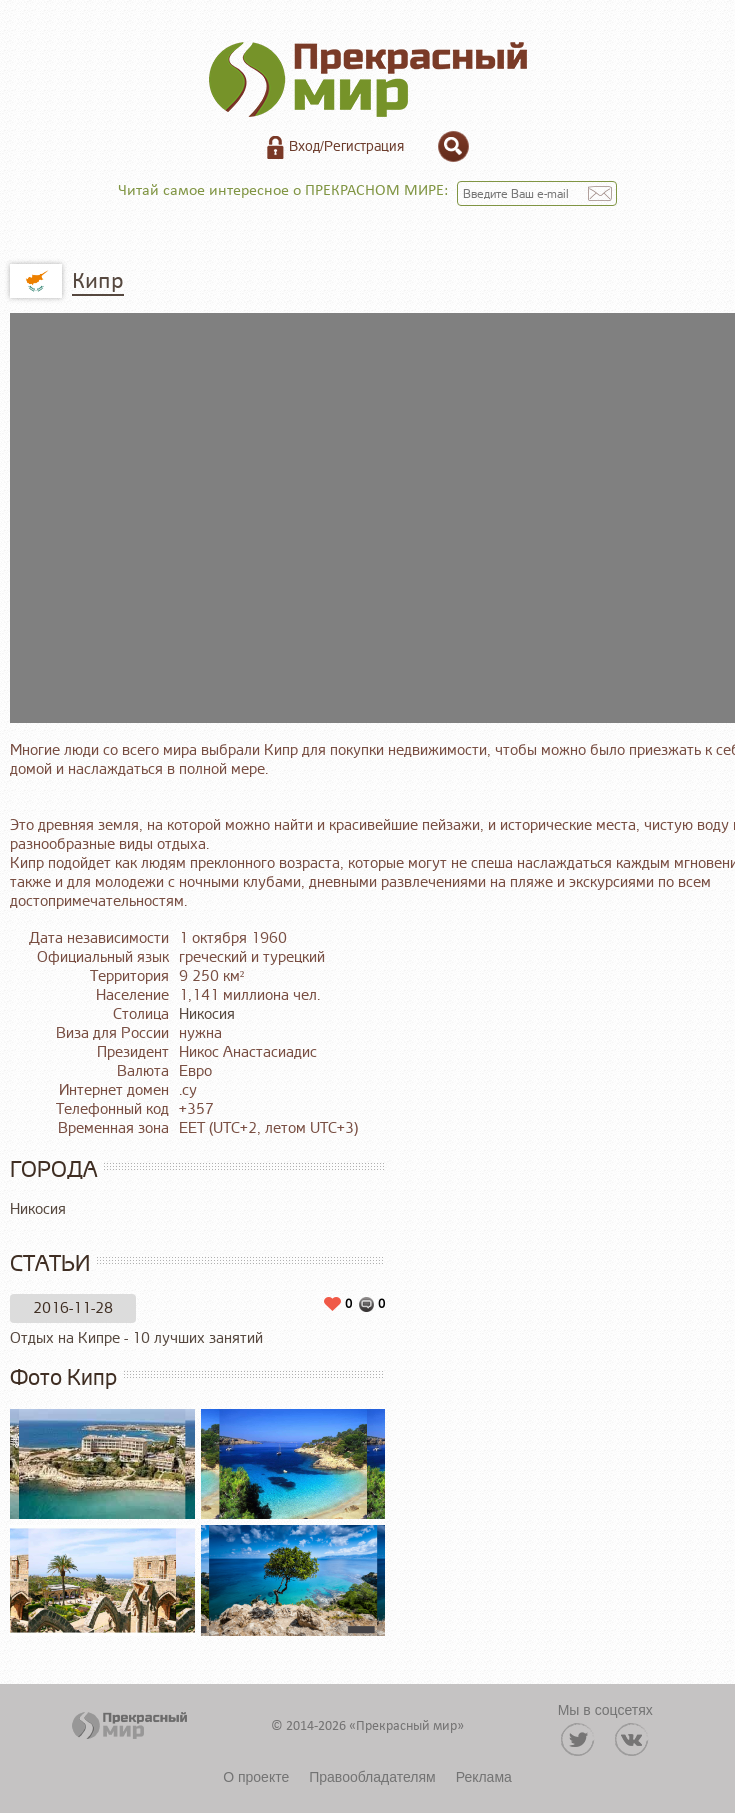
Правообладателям (372, 1777)
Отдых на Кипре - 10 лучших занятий (136, 1338)
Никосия (207, 1014)
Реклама (484, 1777)
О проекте (256, 1777)
